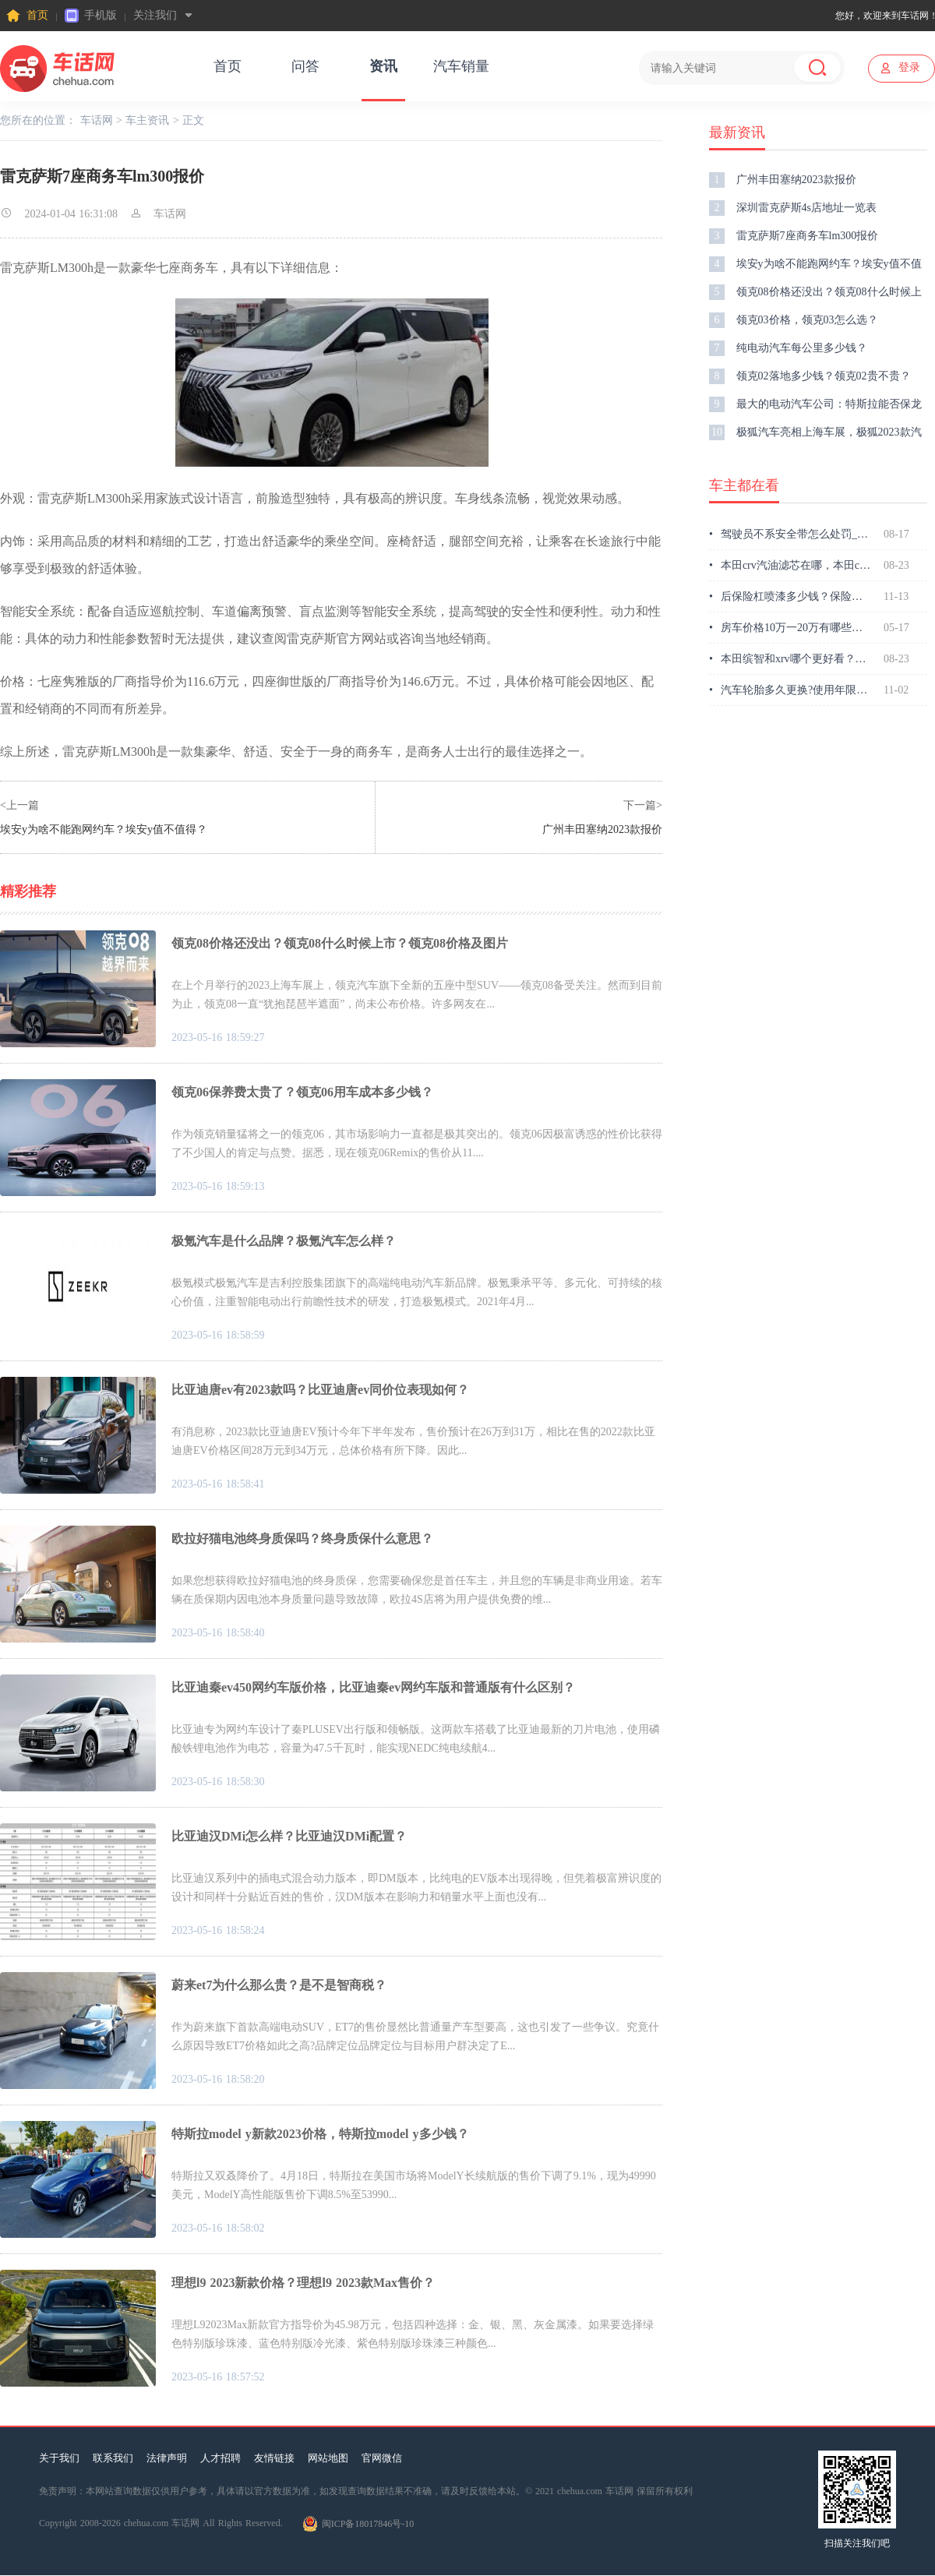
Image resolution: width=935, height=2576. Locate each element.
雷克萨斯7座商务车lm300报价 (793, 236)
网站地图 (328, 2458)
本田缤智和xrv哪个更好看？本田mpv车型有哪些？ (790, 659)
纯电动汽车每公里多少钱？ (788, 348)
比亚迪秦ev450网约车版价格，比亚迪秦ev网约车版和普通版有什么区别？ (373, 1687)
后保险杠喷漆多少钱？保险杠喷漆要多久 (790, 596)
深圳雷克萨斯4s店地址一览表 (793, 207)
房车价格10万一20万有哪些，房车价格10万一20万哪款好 (790, 628)
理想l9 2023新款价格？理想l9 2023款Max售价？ (303, 2282)
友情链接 (274, 2458)
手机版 (91, 16)
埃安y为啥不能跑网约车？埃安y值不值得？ (103, 829)
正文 (193, 120)
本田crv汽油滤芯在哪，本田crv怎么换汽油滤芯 (790, 565)
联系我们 (113, 2458)
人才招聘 (220, 2458)
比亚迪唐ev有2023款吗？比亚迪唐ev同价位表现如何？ (320, 1389)
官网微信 (382, 2458)
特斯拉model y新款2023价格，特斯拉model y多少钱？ (320, 2133)
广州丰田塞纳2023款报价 (602, 829)
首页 (27, 15)
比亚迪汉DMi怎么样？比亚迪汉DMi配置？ (289, 1836)
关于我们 (59, 2458)
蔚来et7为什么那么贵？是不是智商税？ (278, 1985)
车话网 (96, 120)
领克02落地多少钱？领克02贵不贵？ (810, 376)
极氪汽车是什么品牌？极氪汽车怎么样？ (283, 1240)
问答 (305, 66)
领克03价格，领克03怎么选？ (793, 320)
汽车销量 (461, 66)
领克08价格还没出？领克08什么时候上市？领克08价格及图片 (339, 943)
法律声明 (166, 2458)
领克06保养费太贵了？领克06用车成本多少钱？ (302, 1092)
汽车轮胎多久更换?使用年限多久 (790, 690)
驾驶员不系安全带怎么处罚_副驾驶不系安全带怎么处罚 (790, 534)
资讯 (383, 66)
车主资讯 (147, 120)
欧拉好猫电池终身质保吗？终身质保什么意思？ (302, 1538)
